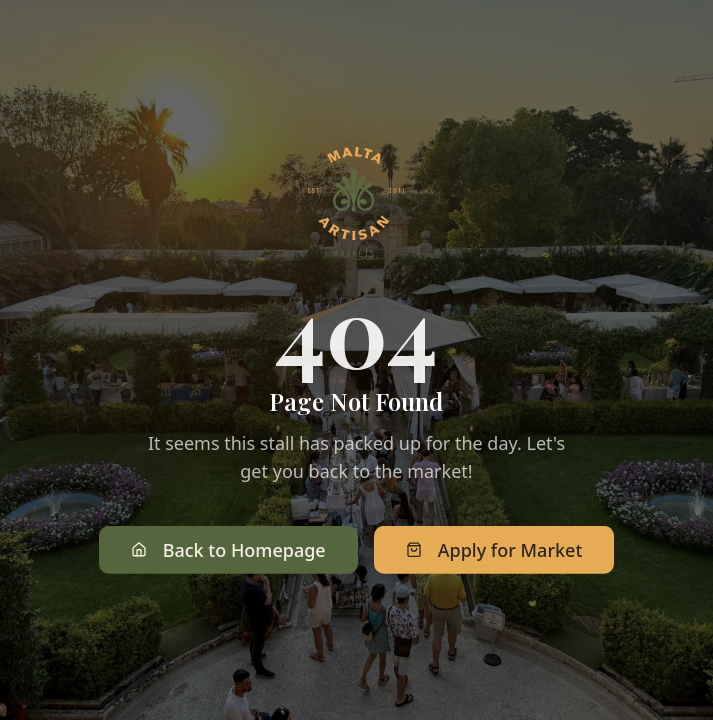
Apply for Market (494, 551)
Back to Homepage (228, 551)
